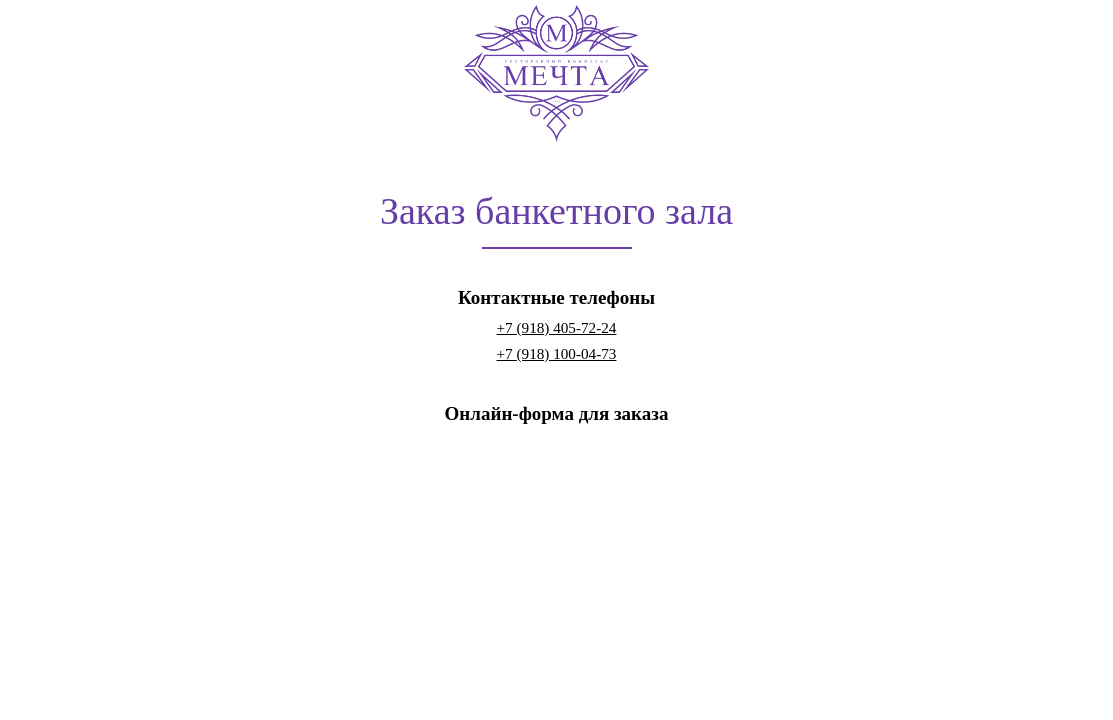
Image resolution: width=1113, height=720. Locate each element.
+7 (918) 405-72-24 (557, 327)
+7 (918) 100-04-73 (557, 353)
